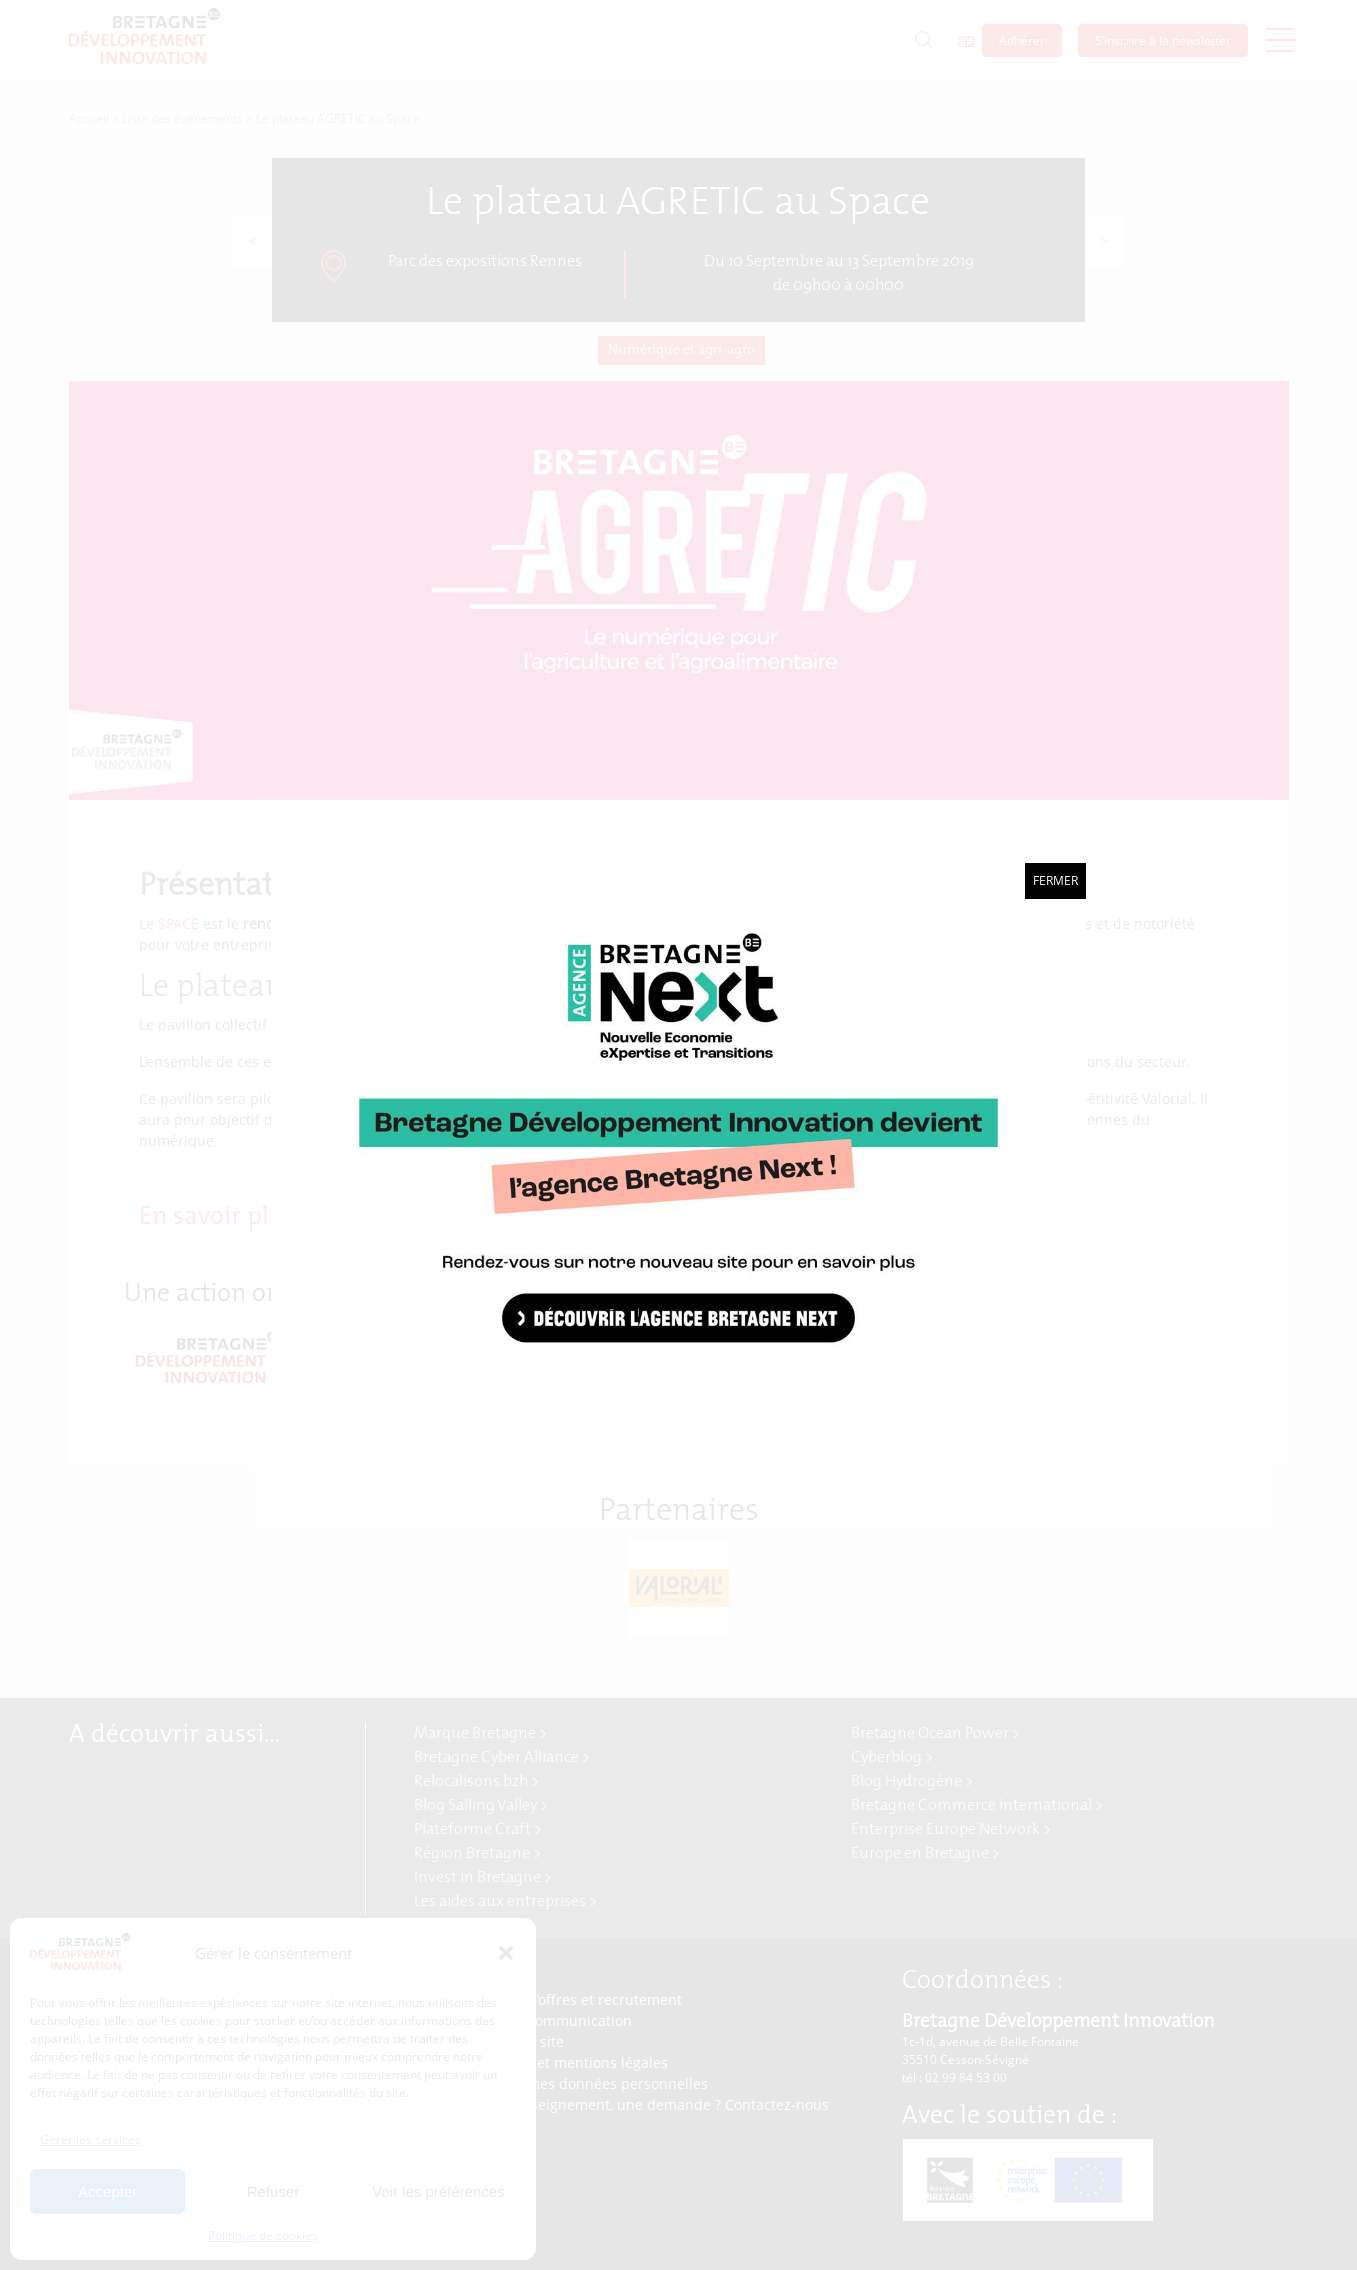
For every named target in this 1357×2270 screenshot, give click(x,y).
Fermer (1055, 880)
